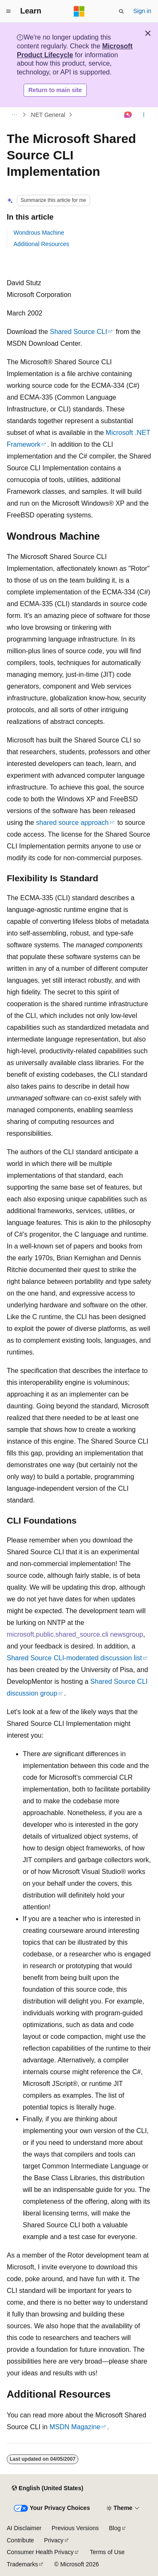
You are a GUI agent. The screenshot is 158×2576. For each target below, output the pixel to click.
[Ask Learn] (128, 115)
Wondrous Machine (38, 232)
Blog (115, 2528)
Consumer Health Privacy (40, 2552)
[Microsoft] (79, 11)
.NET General (47, 114)
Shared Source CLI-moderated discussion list (74, 1658)
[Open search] (121, 11)
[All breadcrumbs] (14, 115)
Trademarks (22, 2564)
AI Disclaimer (24, 2528)
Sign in (142, 11)
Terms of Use (107, 2552)
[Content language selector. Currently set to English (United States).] (47, 2488)
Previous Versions (75, 2528)
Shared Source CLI (78, 331)
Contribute (20, 2540)
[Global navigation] (8, 11)
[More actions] (144, 115)
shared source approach (72, 822)
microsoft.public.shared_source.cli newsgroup (75, 1634)
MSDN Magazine (74, 2426)
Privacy (54, 2540)
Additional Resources (41, 244)
